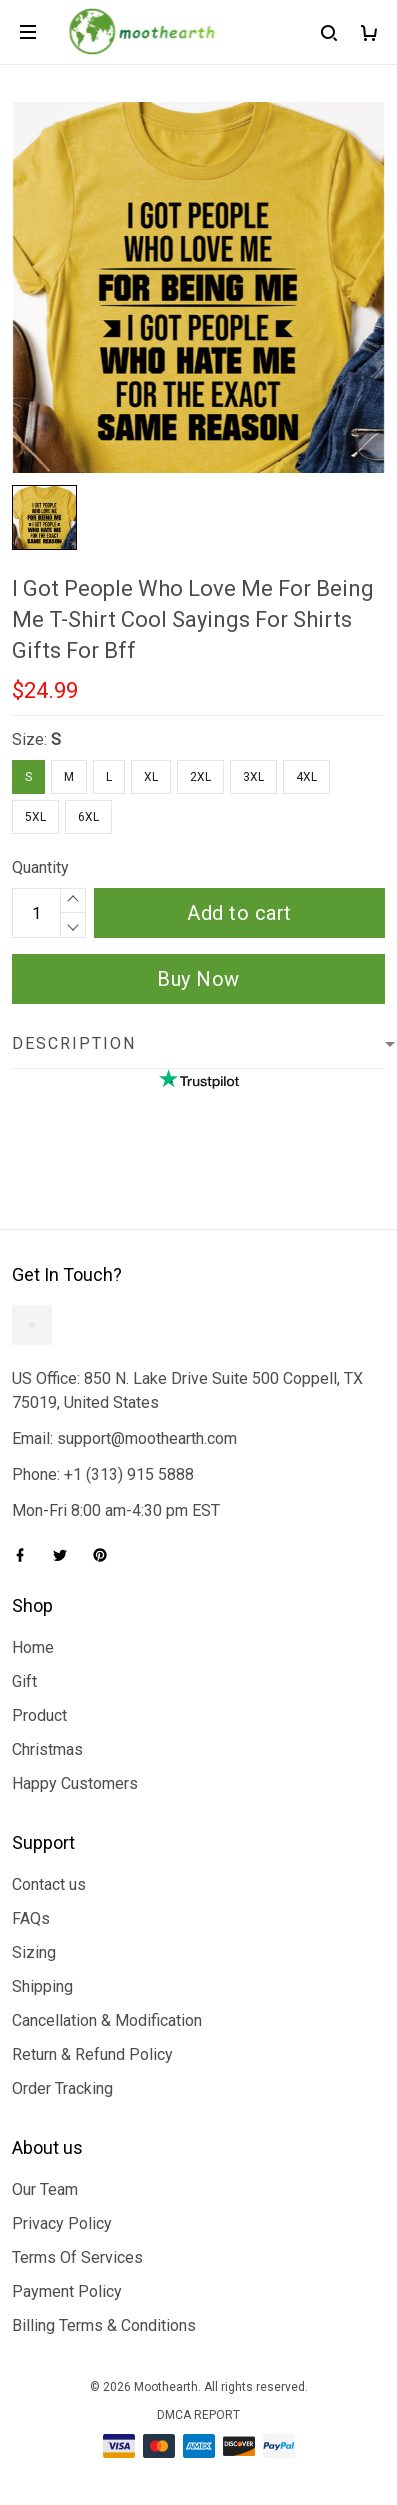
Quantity (40, 867)
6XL (88, 817)
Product (39, 1715)
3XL (253, 777)
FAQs (31, 1918)
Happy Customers (75, 1783)
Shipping (42, 1986)
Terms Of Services (77, 2257)
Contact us (49, 1884)
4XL (306, 777)
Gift (24, 1681)
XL (151, 777)
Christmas (47, 1749)
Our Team (45, 2189)
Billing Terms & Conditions (104, 2325)
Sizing (34, 1952)
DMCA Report (198, 2415)
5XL (35, 817)
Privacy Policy (62, 2223)
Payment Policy (67, 2291)
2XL (200, 777)
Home (33, 1647)
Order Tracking (62, 2088)
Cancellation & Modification (107, 2020)
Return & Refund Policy (92, 2054)
